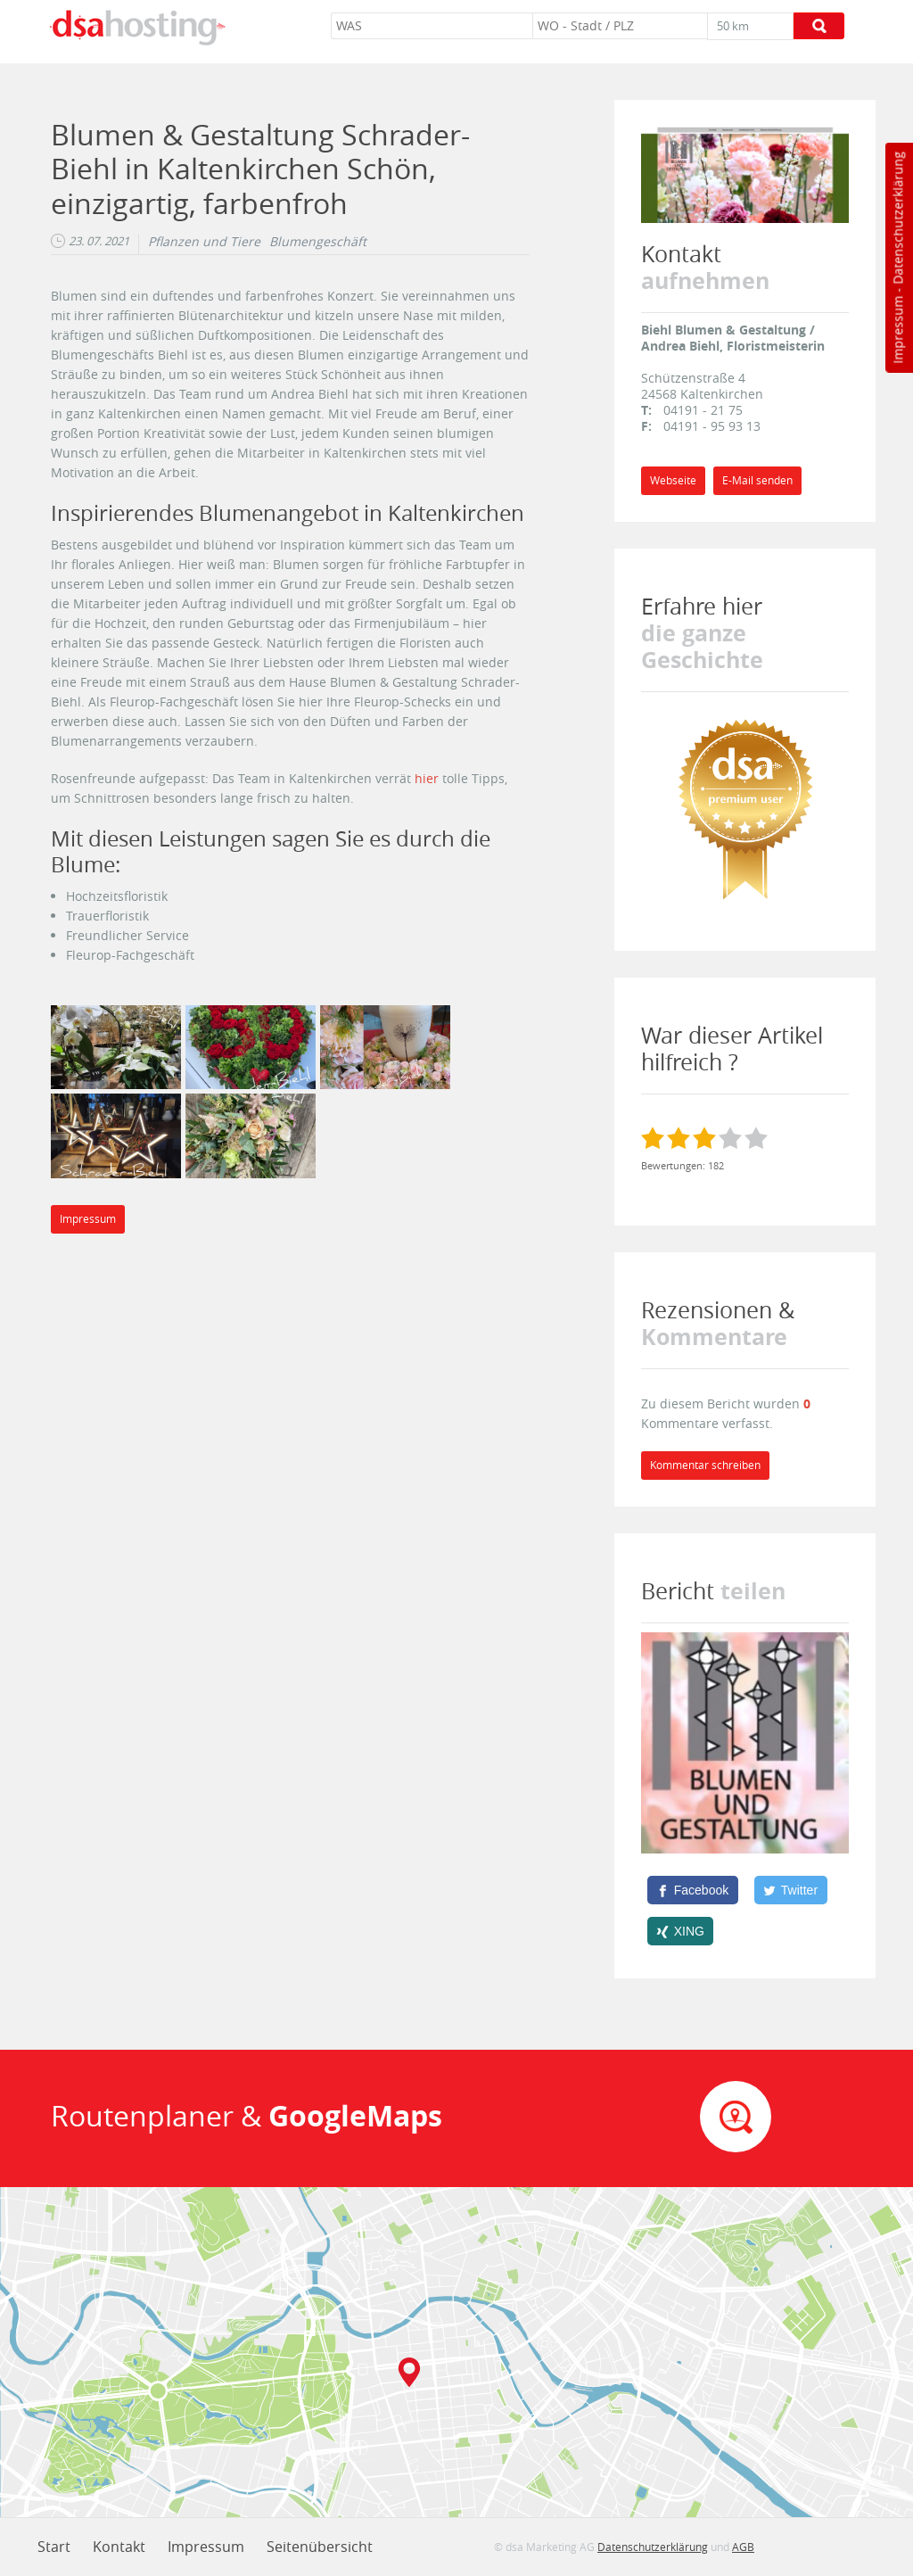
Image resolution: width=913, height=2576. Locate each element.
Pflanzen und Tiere (204, 242)
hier (427, 778)
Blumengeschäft (317, 242)
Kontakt (119, 2546)
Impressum (897, 330)
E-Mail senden (757, 480)
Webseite (673, 480)
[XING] (680, 1931)
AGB (743, 2546)
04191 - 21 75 (703, 409)
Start (53, 2546)
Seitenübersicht (320, 2546)
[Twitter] (790, 1890)
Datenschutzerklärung (897, 218)
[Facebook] (692, 1890)
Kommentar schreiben (705, 1465)
